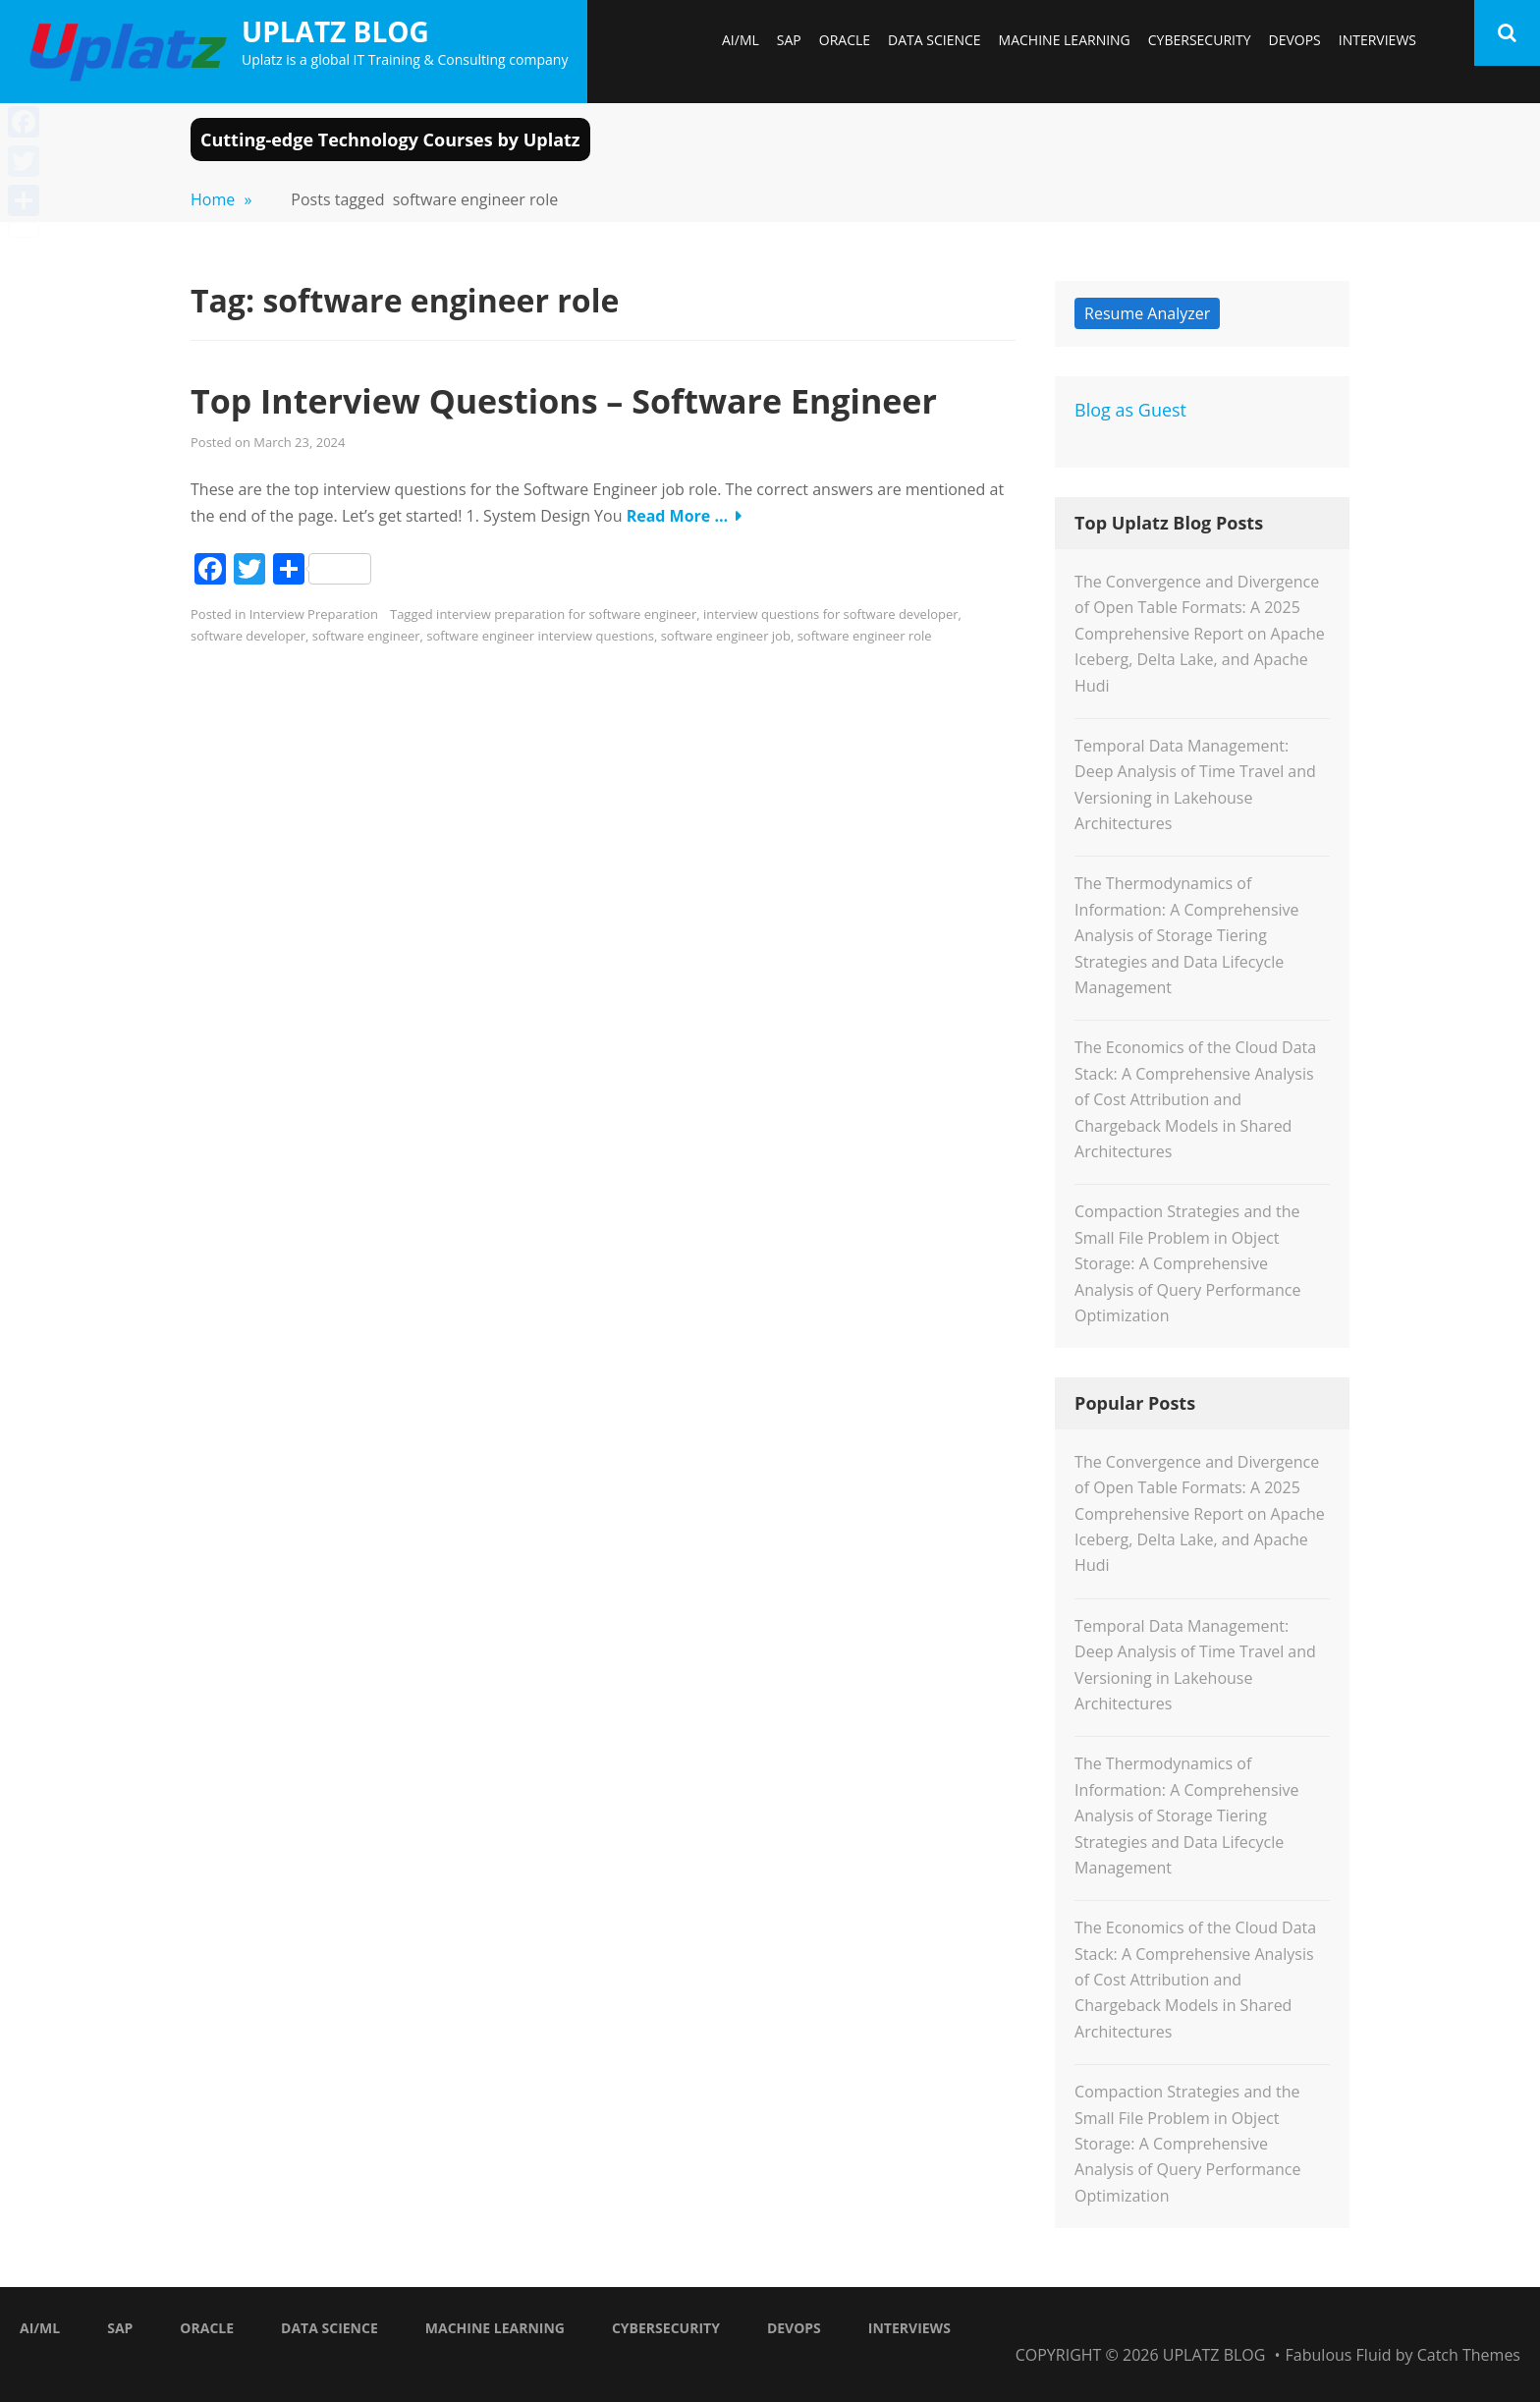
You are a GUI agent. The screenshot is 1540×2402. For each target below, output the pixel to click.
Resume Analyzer (1147, 313)
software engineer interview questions (540, 635)
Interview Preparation (313, 614)
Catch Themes (1468, 2355)
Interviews (1377, 39)
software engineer (366, 635)
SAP (789, 39)
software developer (248, 635)
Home (221, 199)
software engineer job (726, 635)
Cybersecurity (1199, 39)
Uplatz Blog (335, 31)
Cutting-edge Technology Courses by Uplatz (390, 139)
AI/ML (740, 39)
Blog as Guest (1130, 409)
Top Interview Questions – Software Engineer (564, 400)
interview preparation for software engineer (566, 614)
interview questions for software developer (831, 614)
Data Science (934, 39)
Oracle (844, 39)
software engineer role (865, 635)
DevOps (1294, 39)
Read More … (678, 516)
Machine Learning (1064, 39)
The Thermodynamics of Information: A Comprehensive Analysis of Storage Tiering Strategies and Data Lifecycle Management (1186, 935)
